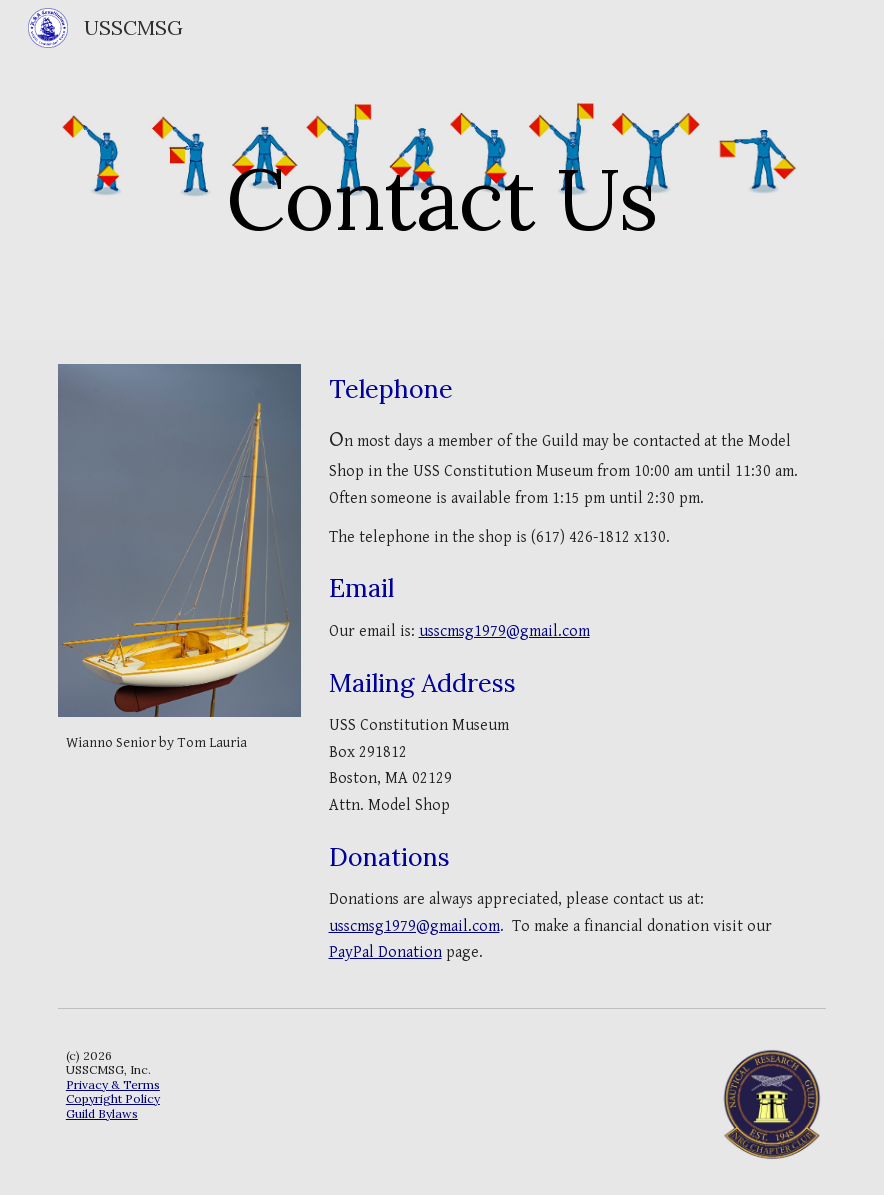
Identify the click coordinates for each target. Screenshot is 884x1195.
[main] (442, 169)
